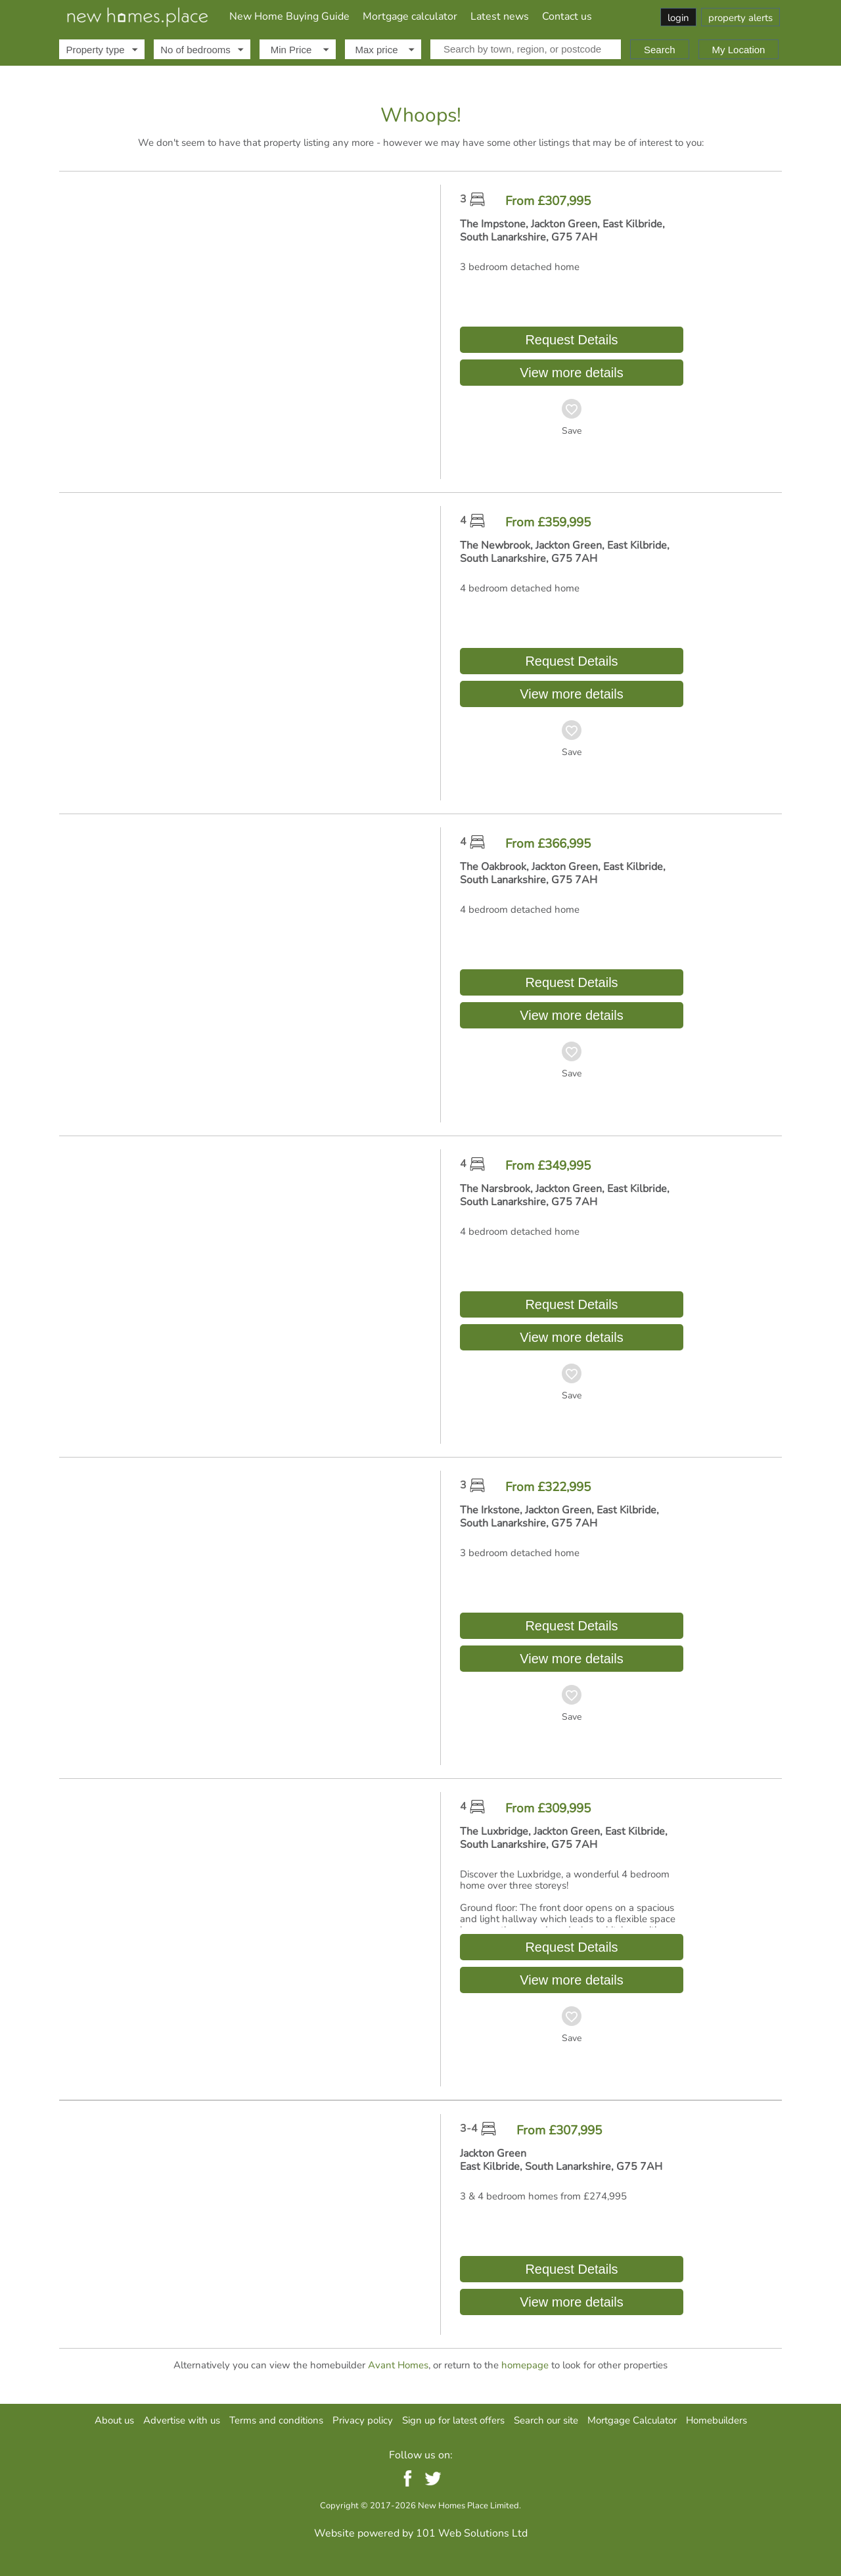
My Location (738, 49)
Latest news (499, 16)
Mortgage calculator (410, 16)
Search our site (546, 2420)
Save (571, 431)
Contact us (567, 16)
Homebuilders (716, 2420)
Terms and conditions (276, 2420)
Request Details (572, 340)
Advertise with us (181, 2420)
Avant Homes (398, 2365)
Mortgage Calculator (632, 2420)
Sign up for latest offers (453, 2420)
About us (114, 2420)
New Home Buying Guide (289, 16)
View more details (571, 372)
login (678, 17)
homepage (525, 2365)
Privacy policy (362, 2420)
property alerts (740, 17)
